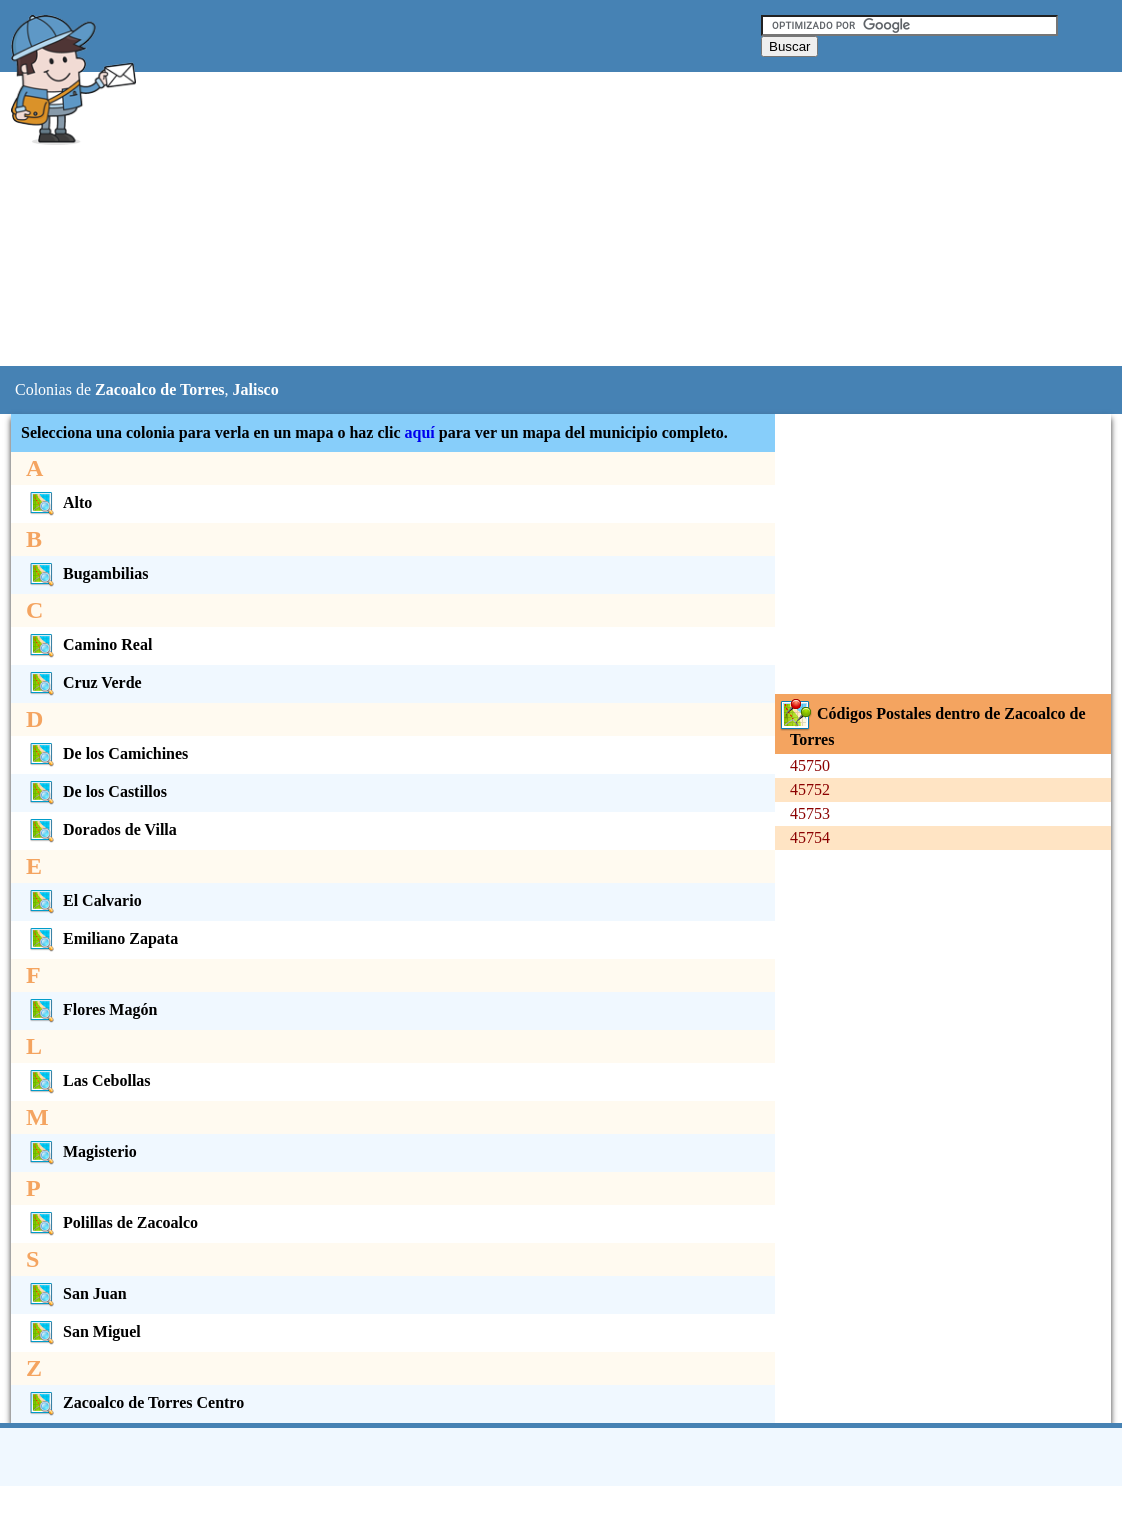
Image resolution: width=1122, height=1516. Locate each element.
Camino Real (89, 644)
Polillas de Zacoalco (112, 1222)
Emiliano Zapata (102, 938)
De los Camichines (107, 753)
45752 (810, 789)
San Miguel (83, 1331)
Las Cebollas (88, 1080)
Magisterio (81, 1151)
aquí (420, 432)
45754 (810, 837)
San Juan (76, 1293)
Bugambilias (87, 573)
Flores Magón (91, 1009)
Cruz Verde (84, 682)
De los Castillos (96, 791)
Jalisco (255, 389)
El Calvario (84, 900)
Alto (59, 502)
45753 (810, 813)
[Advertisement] (510, 220)
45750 (810, 765)
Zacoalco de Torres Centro (135, 1402)
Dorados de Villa (101, 829)
